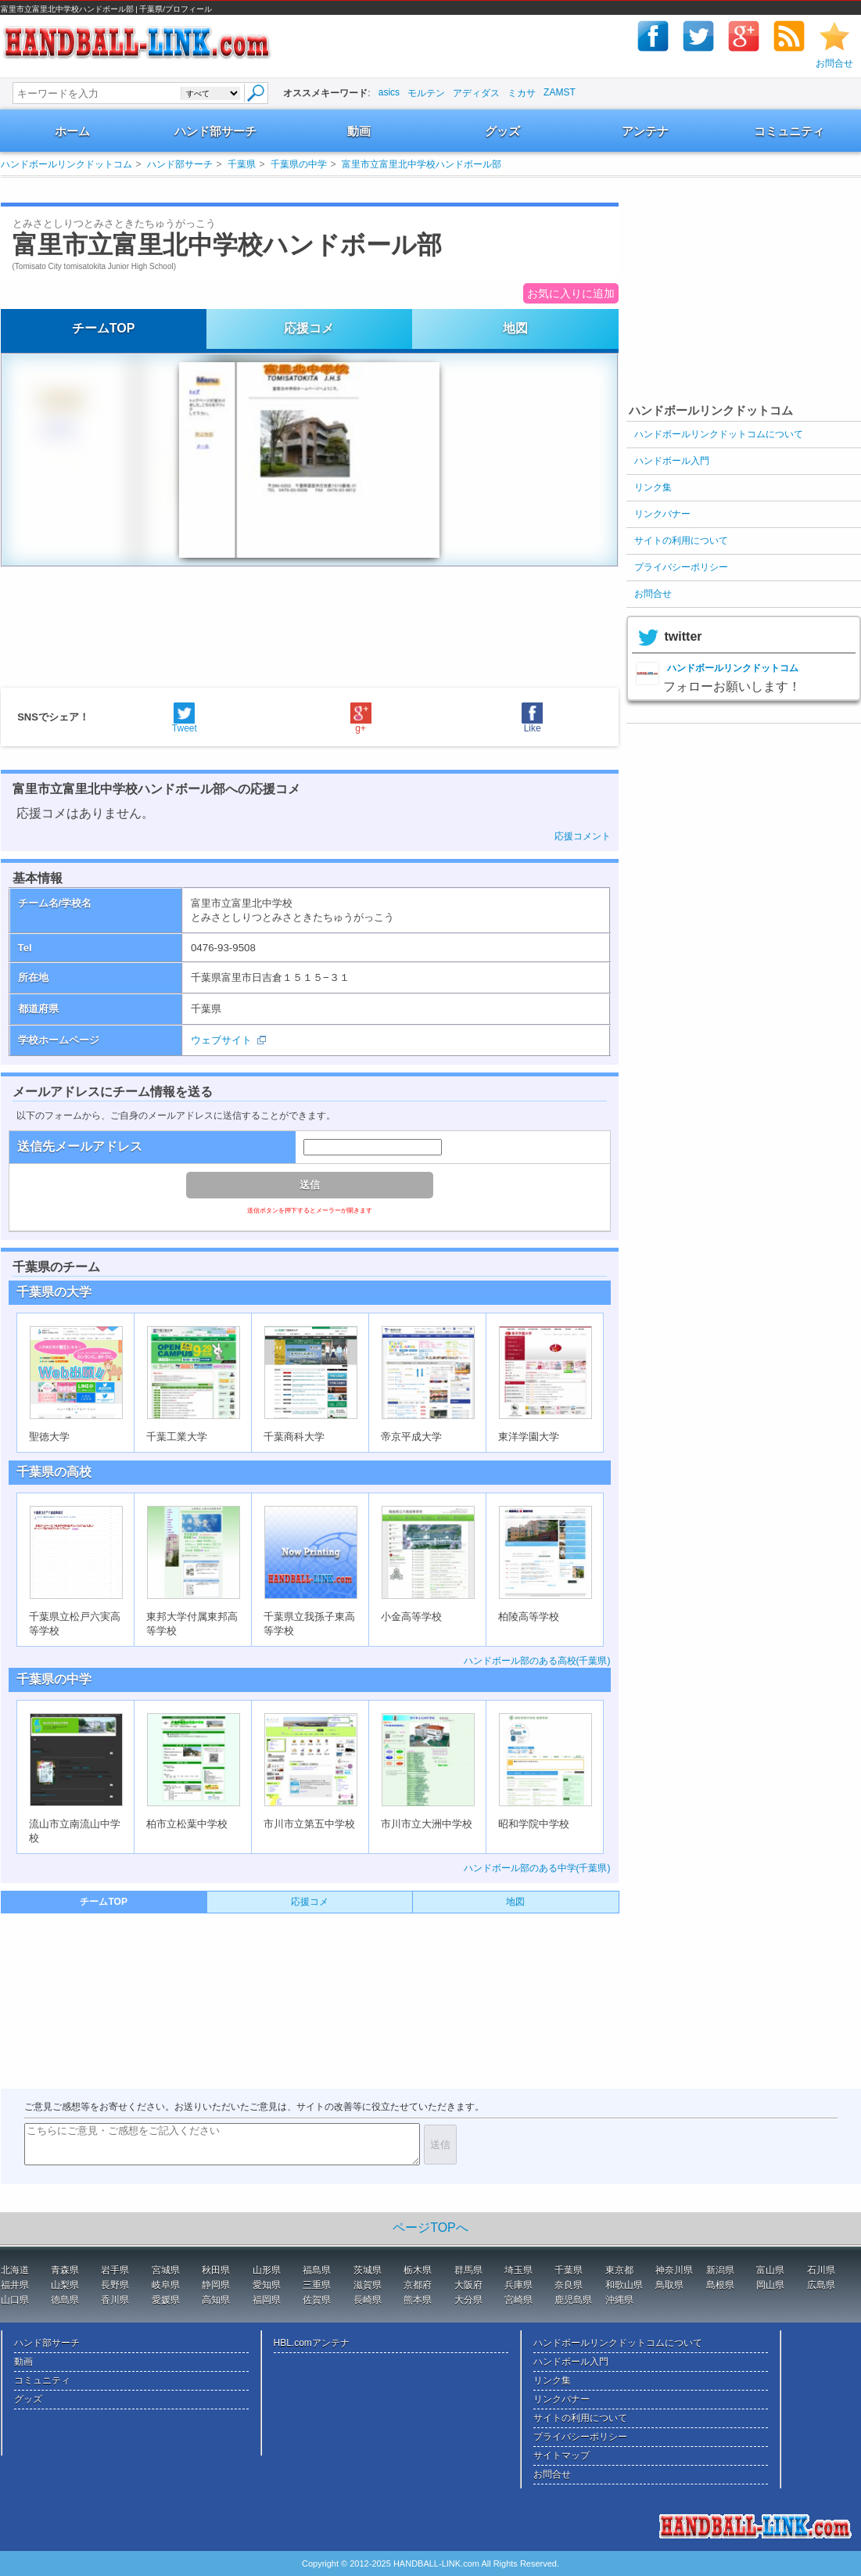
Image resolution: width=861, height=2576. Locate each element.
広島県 (821, 2285)
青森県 (65, 2270)
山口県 (15, 2299)
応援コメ (309, 328)
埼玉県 (518, 2270)
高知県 (216, 2299)
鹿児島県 (573, 2299)
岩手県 (115, 2270)
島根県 (720, 2285)
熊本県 (418, 2299)
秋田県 (216, 2270)
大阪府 (468, 2285)
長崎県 (367, 2299)
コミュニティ (789, 131)
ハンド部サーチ (215, 131)
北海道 (15, 2270)
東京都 (619, 2270)
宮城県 (166, 2270)
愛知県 (267, 2285)
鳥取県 (669, 2285)
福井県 (15, 2285)
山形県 (267, 2270)
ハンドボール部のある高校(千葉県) (537, 1660)
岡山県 (770, 2285)
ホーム (72, 131)
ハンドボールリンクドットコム (66, 164)
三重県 (317, 2285)
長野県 (115, 2285)
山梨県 (65, 2285)
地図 (515, 328)
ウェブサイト (221, 1040)
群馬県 (468, 2270)
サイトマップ (561, 2455)
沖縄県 (619, 2299)
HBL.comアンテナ (312, 2342)
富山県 (770, 2270)
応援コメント (582, 836)
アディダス (476, 93)
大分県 (468, 2299)
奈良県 (568, 2285)
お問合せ (834, 63)
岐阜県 (166, 2285)
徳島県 (65, 2299)
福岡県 (267, 2299)
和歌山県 (624, 2285)
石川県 (821, 2270)
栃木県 (418, 2270)
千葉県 (242, 164)
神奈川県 (674, 2270)
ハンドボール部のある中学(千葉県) (537, 1868)
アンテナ (645, 131)
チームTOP (103, 328)
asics (389, 92)
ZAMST (560, 92)
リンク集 (653, 487)
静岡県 (216, 2285)
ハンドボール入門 (671, 460)
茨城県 (367, 2270)
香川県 (115, 2299)
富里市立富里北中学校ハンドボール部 (421, 164)
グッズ (502, 131)
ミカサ (522, 93)
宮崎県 (518, 2299)
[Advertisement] (293, 190)
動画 (359, 131)
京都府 (418, 2285)
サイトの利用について (681, 540)
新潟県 (720, 2270)
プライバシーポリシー (681, 567)
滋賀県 (367, 2285)
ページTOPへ (430, 2227)
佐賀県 (317, 2299)
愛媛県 (166, 2299)
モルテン (426, 93)
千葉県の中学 (299, 164)
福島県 (317, 2270)
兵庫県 (518, 2285)
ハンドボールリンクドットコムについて (718, 434)
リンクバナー (662, 513)
